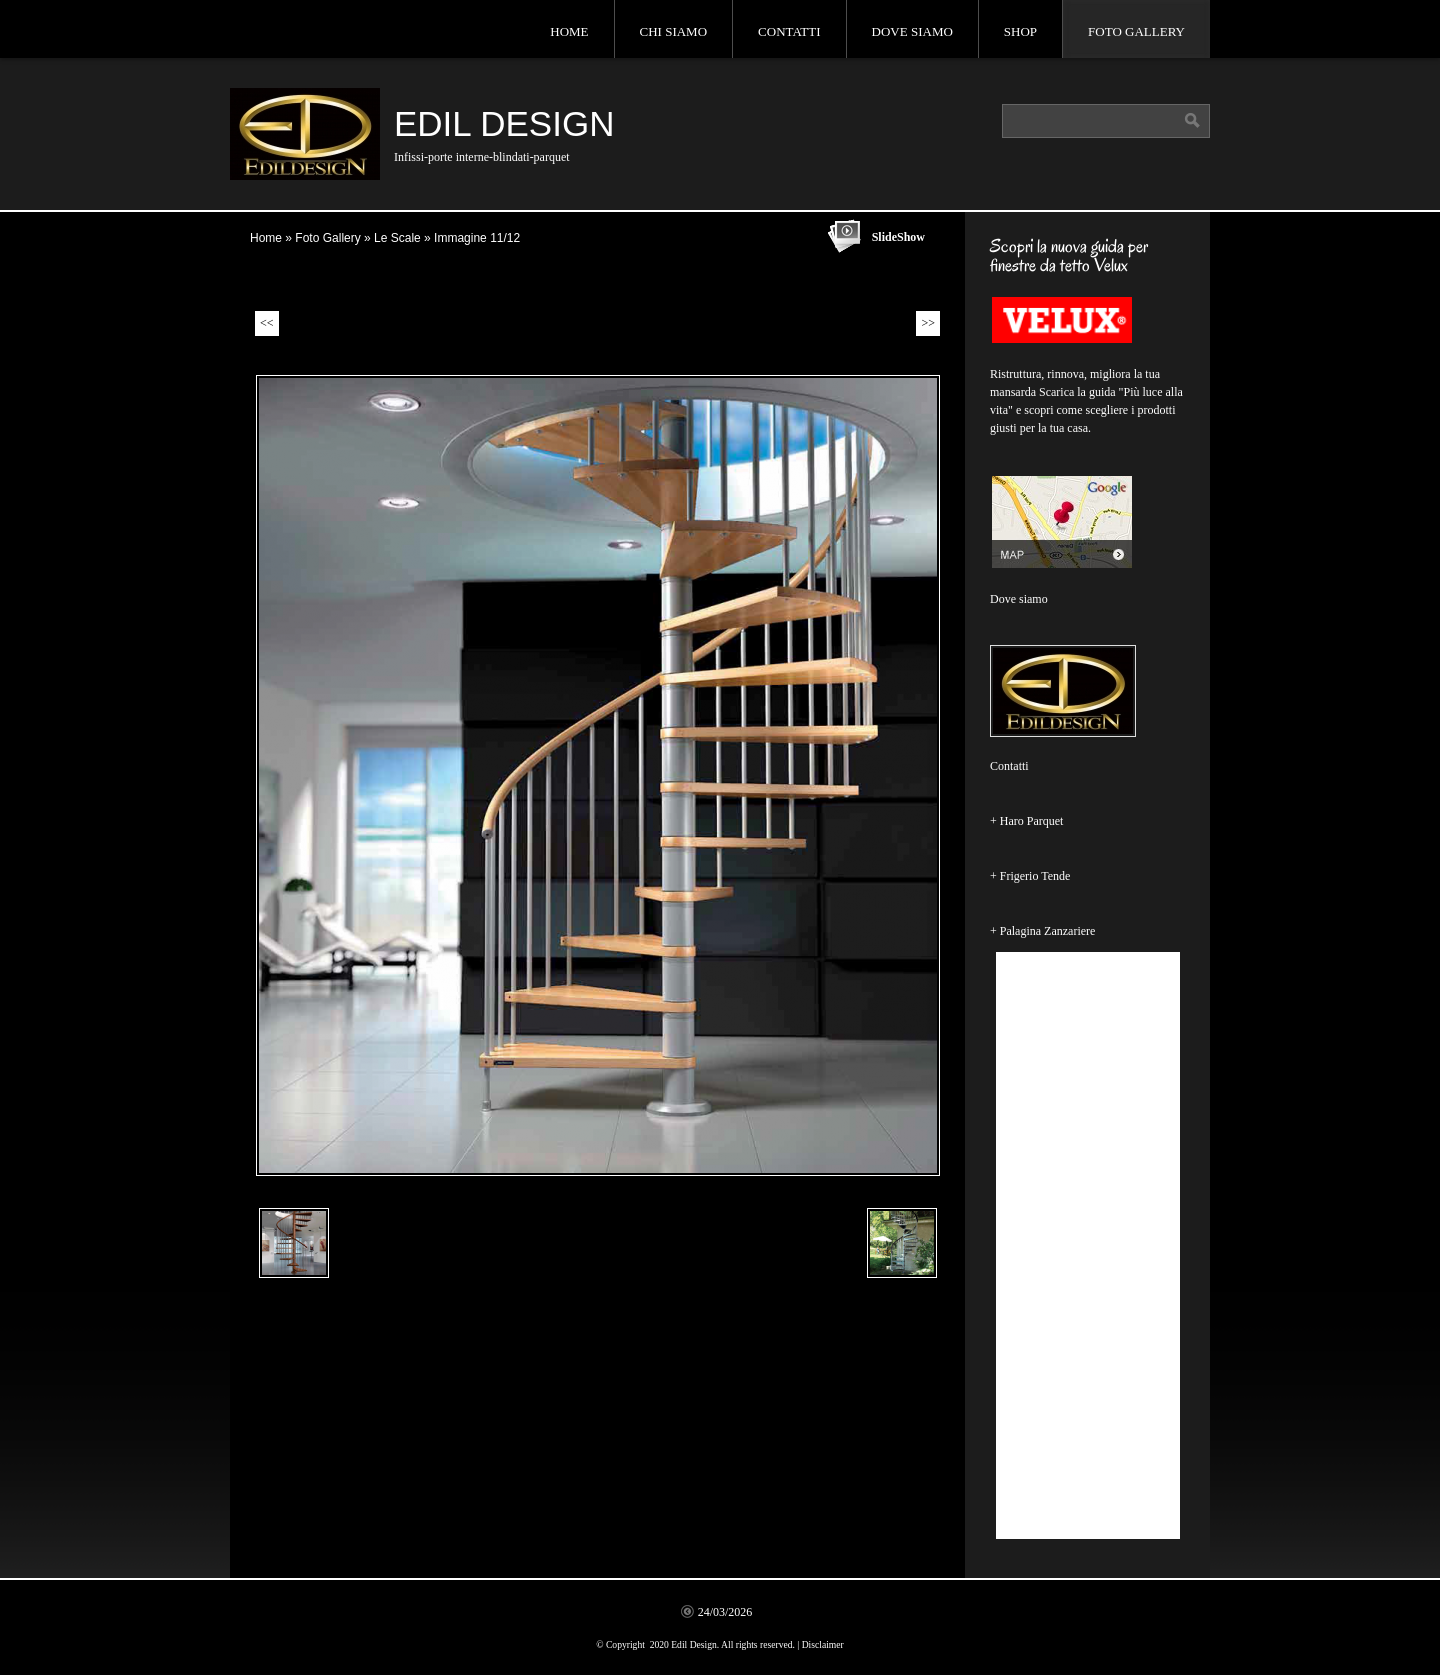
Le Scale (397, 238)
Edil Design (504, 123)
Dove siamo (912, 31)
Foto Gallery (1136, 31)
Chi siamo (674, 31)
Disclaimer (823, 1644)
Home (569, 31)
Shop (1020, 31)
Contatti (789, 31)
